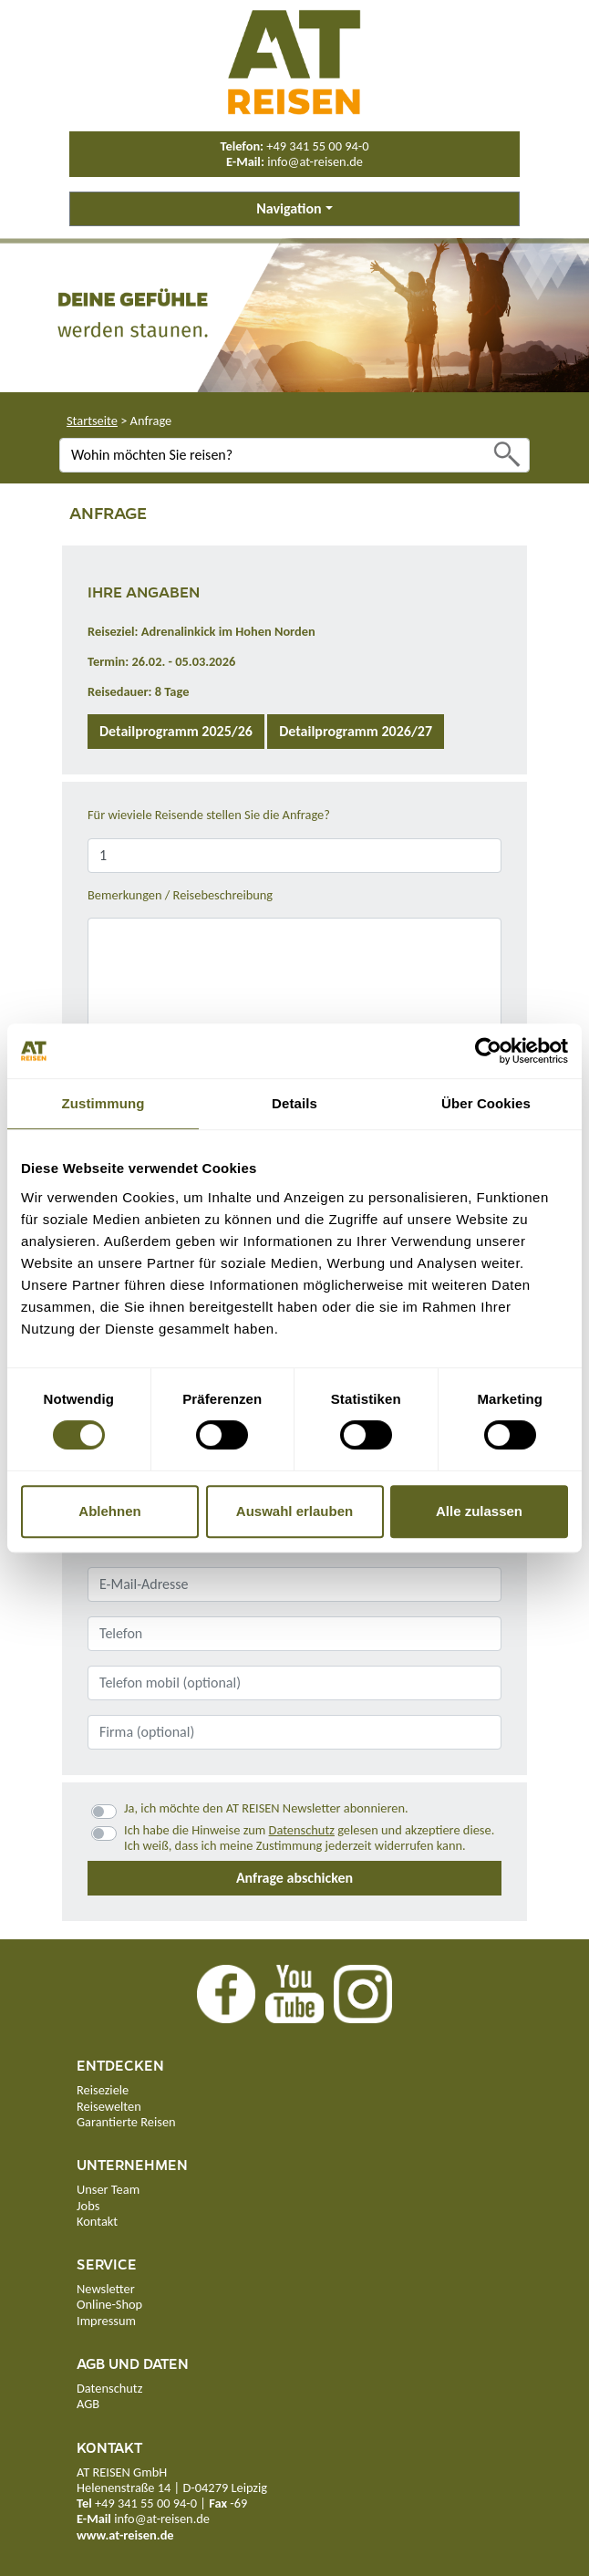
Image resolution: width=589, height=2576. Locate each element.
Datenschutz (302, 1830)
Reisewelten (109, 2106)
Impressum (106, 2320)
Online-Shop (109, 2304)
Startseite (92, 420)
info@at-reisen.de (315, 161)
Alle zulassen (479, 1511)
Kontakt (97, 2221)
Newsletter (106, 2288)
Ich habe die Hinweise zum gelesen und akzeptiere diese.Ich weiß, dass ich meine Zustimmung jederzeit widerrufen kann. (309, 1838)
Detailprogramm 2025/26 (176, 731)
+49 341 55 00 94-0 (317, 146)
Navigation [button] (288, 208)
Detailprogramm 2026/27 (355, 731)
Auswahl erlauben (294, 1511)
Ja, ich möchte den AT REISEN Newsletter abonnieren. (266, 1808)
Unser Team (108, 2189)
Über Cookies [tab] (486, 1103)
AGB (88, 2403)
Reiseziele (103, 2090)
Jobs (88, 2205)
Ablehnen (109, 1511)
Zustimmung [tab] (103, 1103)
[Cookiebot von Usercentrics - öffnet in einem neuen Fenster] (488, 1051)
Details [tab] (294, 1103)
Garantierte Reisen (126, 2122)
